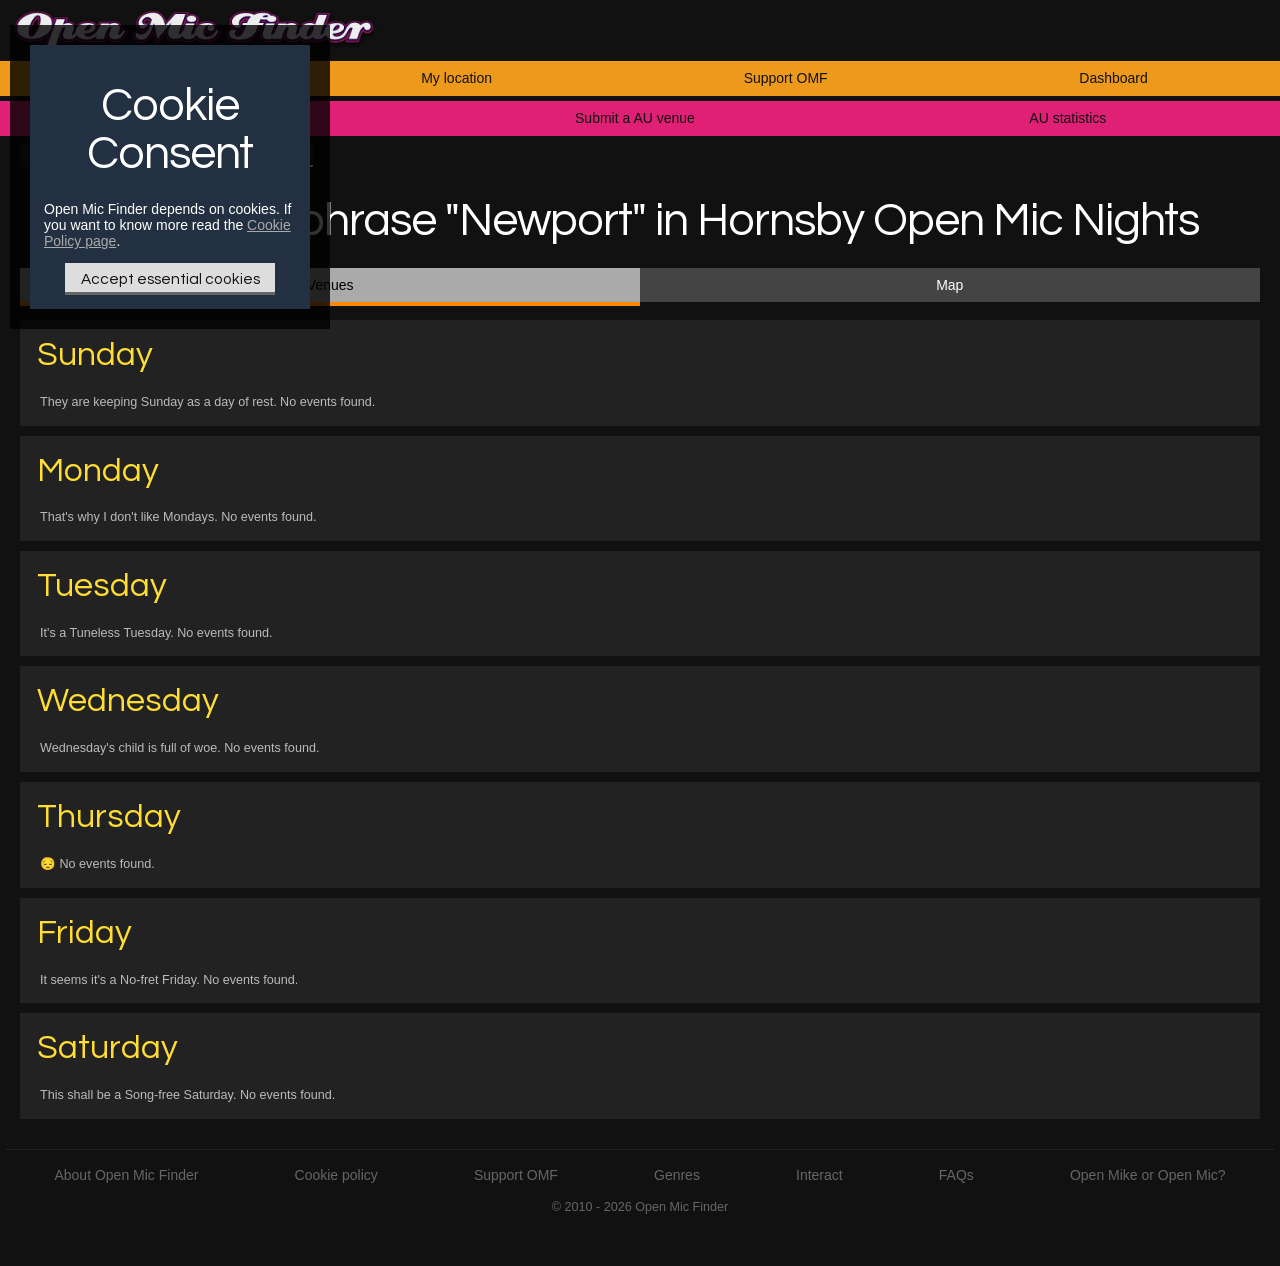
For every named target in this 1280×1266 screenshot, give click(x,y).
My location (456, 78)
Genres (677, 1175)
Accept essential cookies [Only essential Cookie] (170, 279)
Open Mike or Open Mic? (1148, 1175)
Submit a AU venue (635, 118)
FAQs (956, 1175)
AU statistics (1067, 118)
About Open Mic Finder (126, 1175)
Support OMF (786, 78)
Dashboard (1113, 78)
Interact (819, 1175)
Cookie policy (336, 1175)
